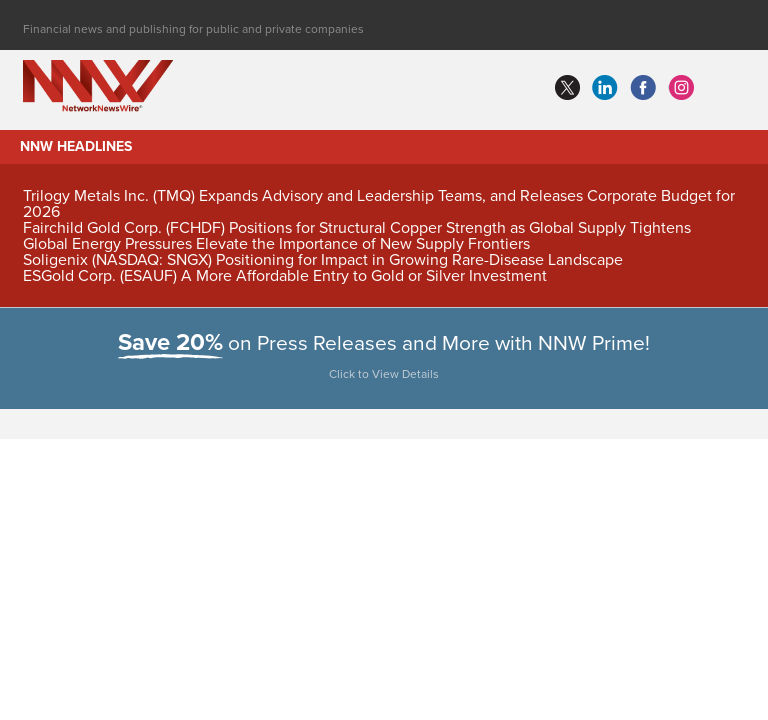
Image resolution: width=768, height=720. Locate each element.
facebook (643, 88)
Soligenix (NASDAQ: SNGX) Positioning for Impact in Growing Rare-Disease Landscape (323, 260)
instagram (681, 88)
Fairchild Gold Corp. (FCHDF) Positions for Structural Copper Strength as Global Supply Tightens (357, 228)
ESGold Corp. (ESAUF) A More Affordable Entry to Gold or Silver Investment (285, 276)
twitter (567, 88)
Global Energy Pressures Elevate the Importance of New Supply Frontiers (276, 244)
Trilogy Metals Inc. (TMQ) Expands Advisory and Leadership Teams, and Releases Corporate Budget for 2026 (379, 204)
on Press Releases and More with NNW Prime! (384, 360)
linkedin (605, 88)
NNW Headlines (76, 146)
